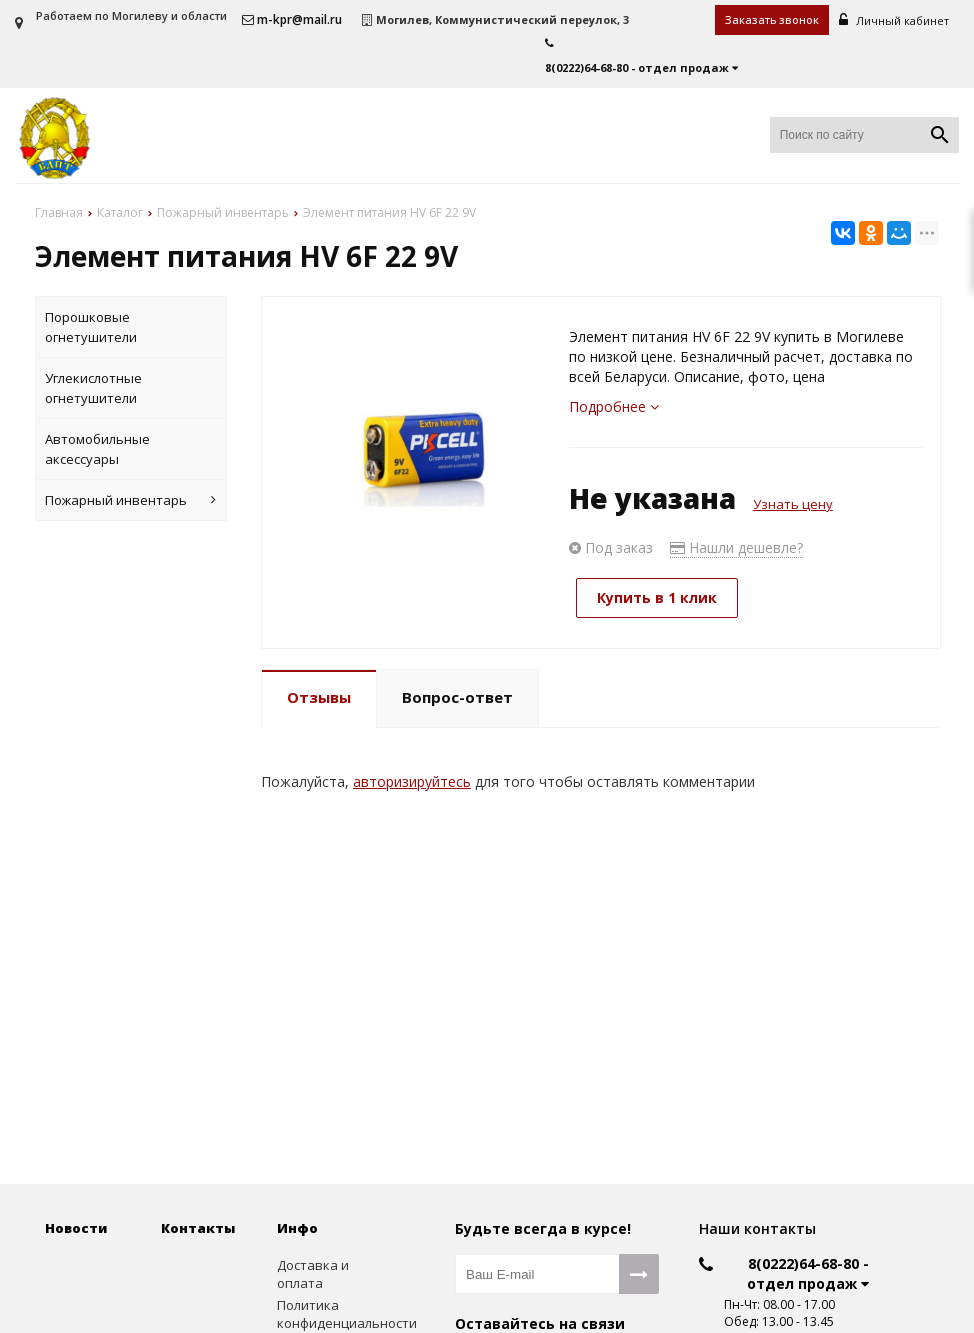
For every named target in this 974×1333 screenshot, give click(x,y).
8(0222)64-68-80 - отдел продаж (808, 1273)
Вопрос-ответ (457, 697)
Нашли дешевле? (736, 547)
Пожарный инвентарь (130, 500)
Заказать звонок (772, 19)
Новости (76, 1228)
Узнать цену (793, 504)
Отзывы (319, 697)
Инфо (297, 1228)
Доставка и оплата (313, 1274)
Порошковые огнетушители (91, 327)
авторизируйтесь (412, 781)
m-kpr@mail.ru (292, 19)
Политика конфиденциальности (320, 1314)
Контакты (198, 1228)
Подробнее (614, 406)
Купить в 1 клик (657, 597)
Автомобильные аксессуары (97, 449)
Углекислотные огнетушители (93, 388)
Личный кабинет (894, 20)
